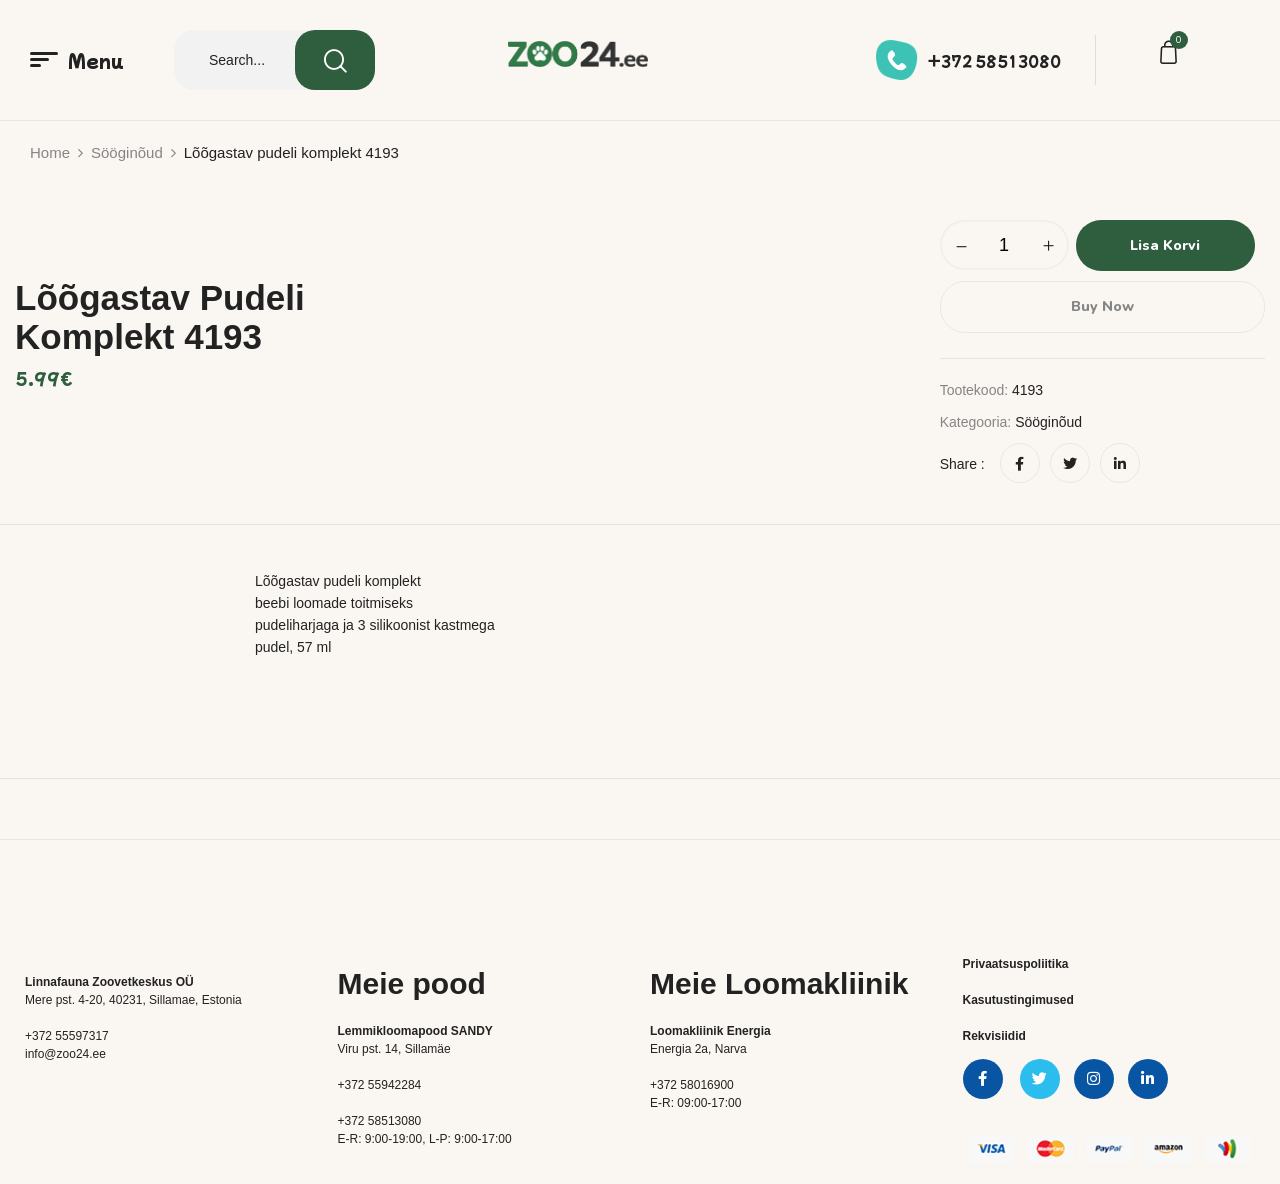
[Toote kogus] (1004, 245)
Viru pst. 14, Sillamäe (394, 1048)
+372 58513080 (994, 61)
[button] (1172, 55)
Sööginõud (127, 152)
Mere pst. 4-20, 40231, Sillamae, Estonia (133, 999)
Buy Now (1102, 306)
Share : (962, 463)
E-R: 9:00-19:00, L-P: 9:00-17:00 (425, 1138)
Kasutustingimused (1018, 999)
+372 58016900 (692, 1084)
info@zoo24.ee (65, 1053)
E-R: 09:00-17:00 (695, 1102)
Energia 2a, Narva (698, 1048)
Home (50, 152)
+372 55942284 (380, 1084)
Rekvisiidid (994, 1035)
